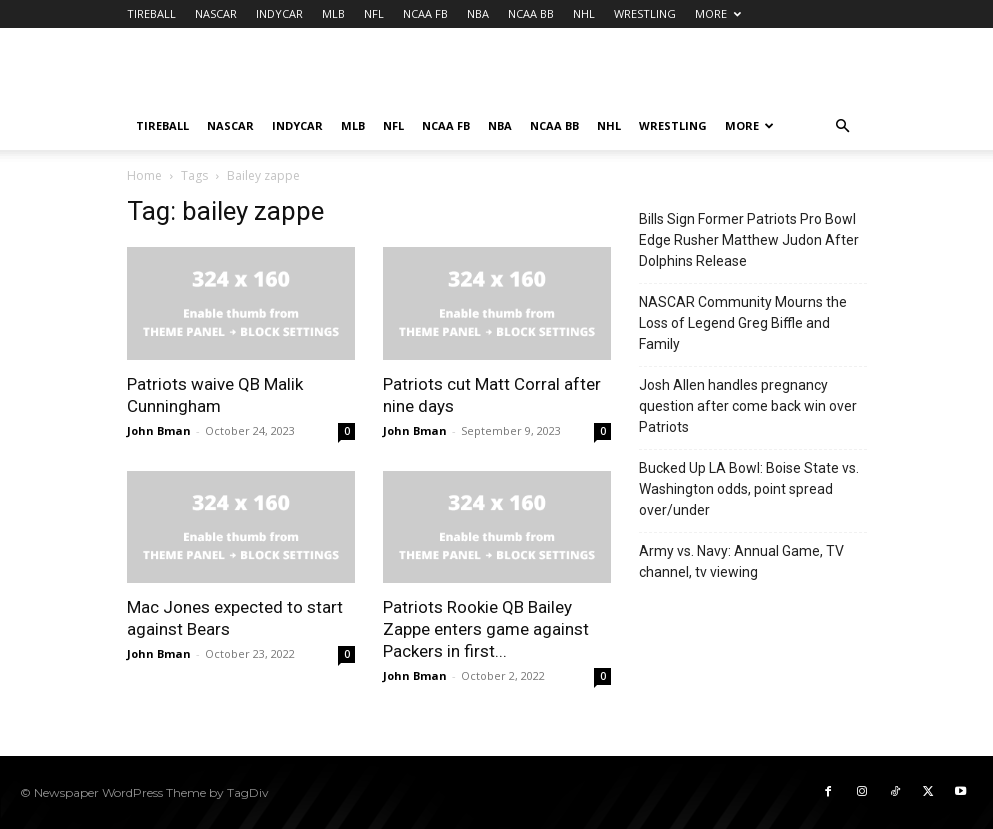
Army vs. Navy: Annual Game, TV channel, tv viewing (741, 561)
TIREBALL (151, 13)
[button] (843, 126)
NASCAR (216, 13)
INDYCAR (279, 13)
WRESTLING (645, 13)
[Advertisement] (632, 72)
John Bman (159, 430)
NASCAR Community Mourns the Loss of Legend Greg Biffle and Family (743, 323)
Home (144, 175)
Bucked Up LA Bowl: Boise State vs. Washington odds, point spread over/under (749, 489)
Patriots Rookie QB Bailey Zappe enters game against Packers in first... (486, 629)
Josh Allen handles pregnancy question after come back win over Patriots (748, 406)
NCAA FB (425, 13)
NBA (478, 13)
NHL (584, 13)
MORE (718, 13)
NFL (374, 13)
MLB (333, 13)
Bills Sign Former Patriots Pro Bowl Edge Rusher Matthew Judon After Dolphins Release (749, 240)
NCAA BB (531, 13)
